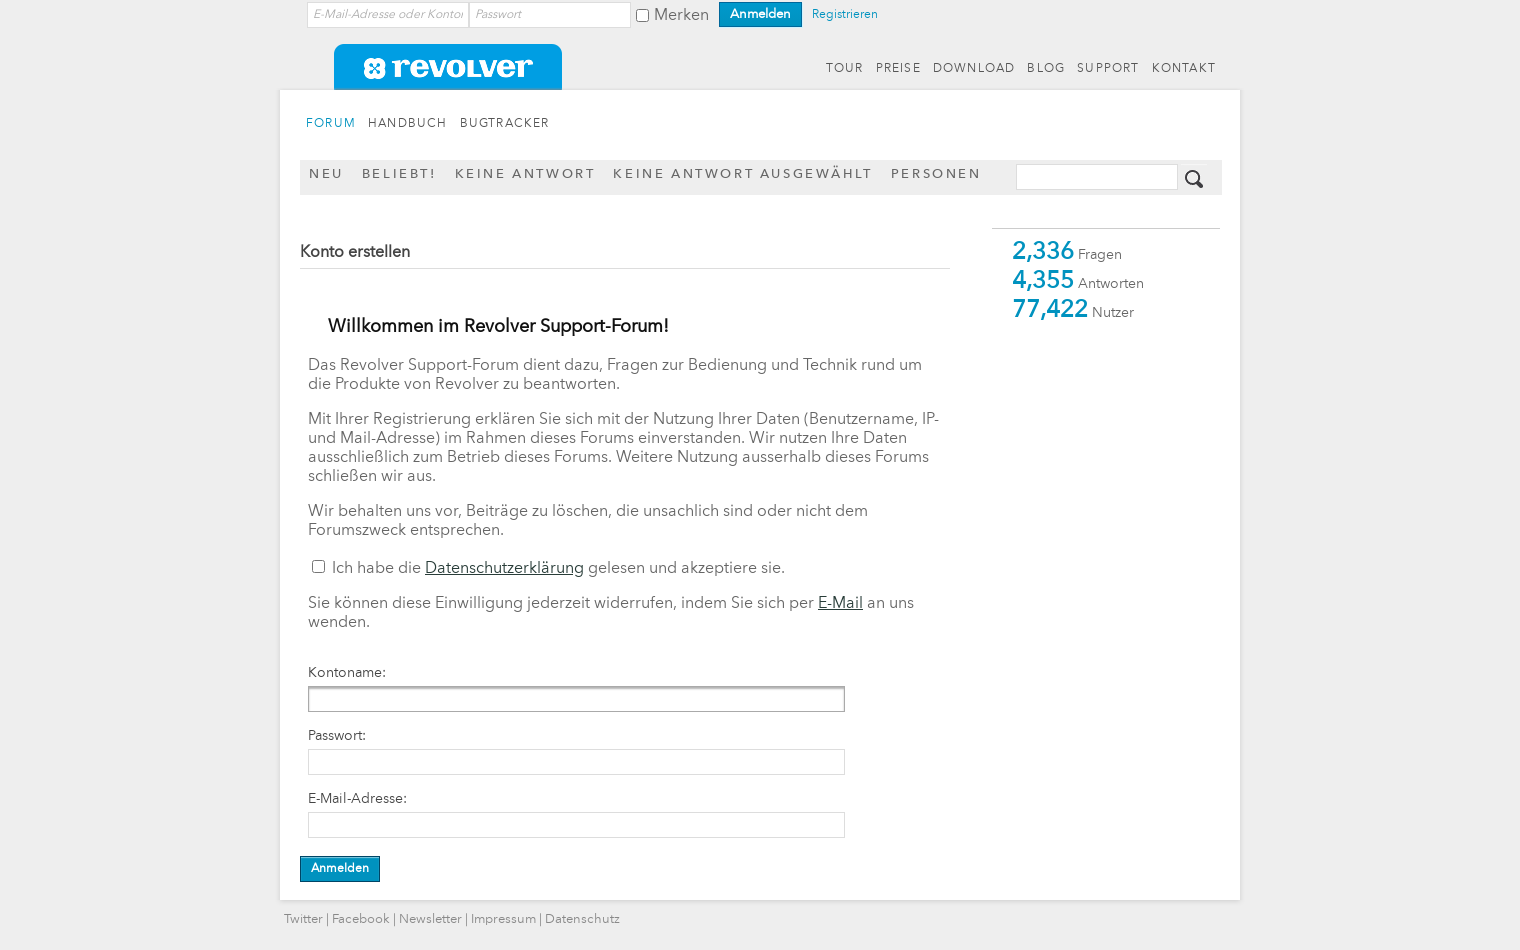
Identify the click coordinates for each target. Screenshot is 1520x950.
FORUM (331, 124)
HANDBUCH (408, 124)
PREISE (898, 69)
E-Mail (840, 604)
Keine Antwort (525, 174)
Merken (681, 16)
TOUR (845, 69)
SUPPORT (1108, 69)
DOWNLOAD (974, 69)
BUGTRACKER (505, 124)
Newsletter (430, 919)
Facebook (361, 919)
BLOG (1046, 69)
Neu (326, 174)
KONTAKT (1184, 69)
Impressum (503, 919)
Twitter (303, 919)
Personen (936, 174)
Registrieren (845, 15)
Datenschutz (582, 919)
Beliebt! (399, 174)
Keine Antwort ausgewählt (742, 174)
